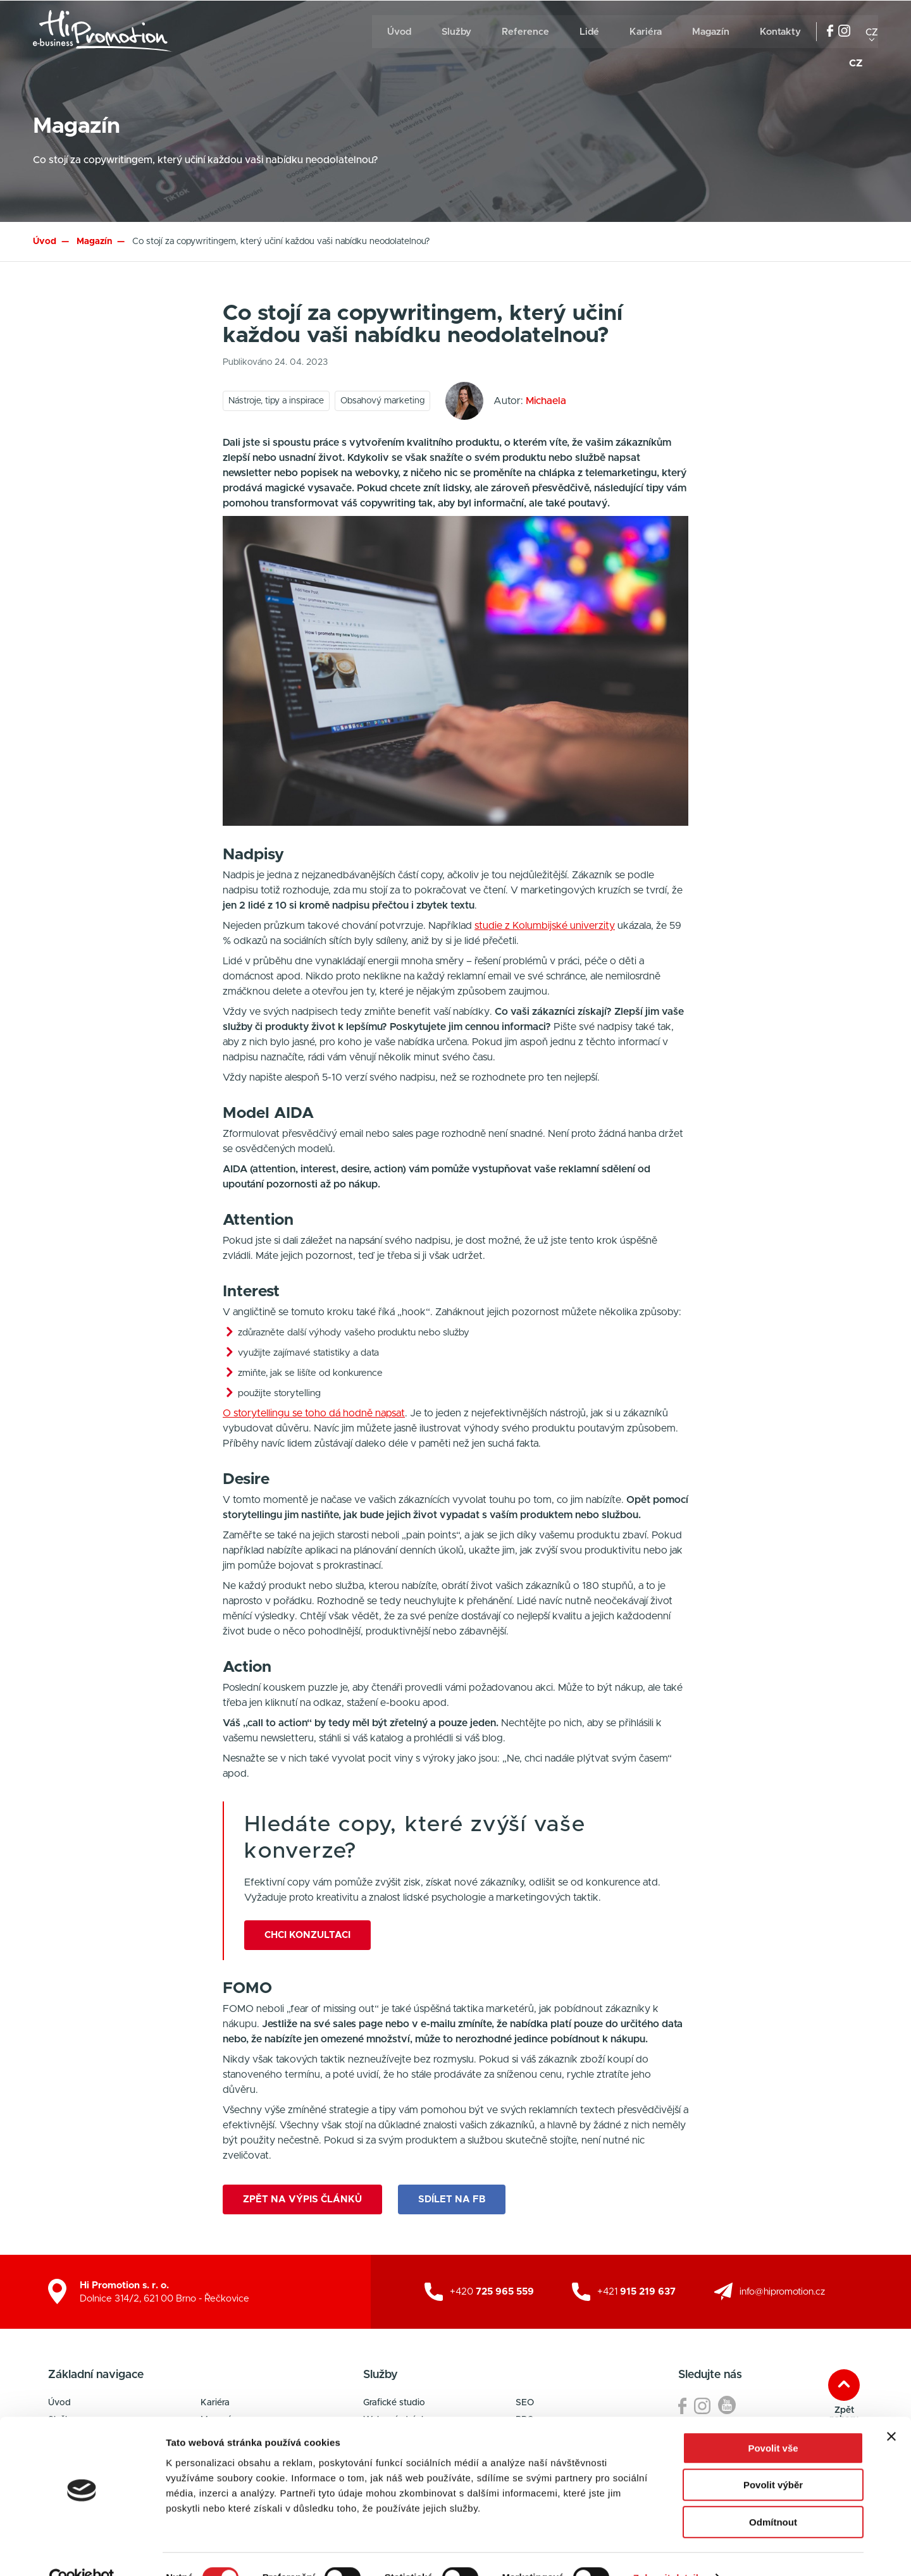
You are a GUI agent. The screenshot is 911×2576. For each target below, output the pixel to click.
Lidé (589, 32)
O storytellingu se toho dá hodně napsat (314, 1413)
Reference (525, 32)
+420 (492, 2290)
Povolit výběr (773, 2458)
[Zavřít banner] (891, 2409)
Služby (456, 32)
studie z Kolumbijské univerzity (544, 926)
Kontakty (780, 32)
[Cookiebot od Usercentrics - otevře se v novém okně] (82, 2551)
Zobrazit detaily (668, 2551)
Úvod (399, 32)
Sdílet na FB (453, 2198)
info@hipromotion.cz (782, 2290)
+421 (636, 2290)
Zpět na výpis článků (302, 2198)
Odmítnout (773, 2495)
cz (871, 31)
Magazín (710, 32)
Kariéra (645, 32)
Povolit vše (773, 2421)
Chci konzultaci (307, 1935)
